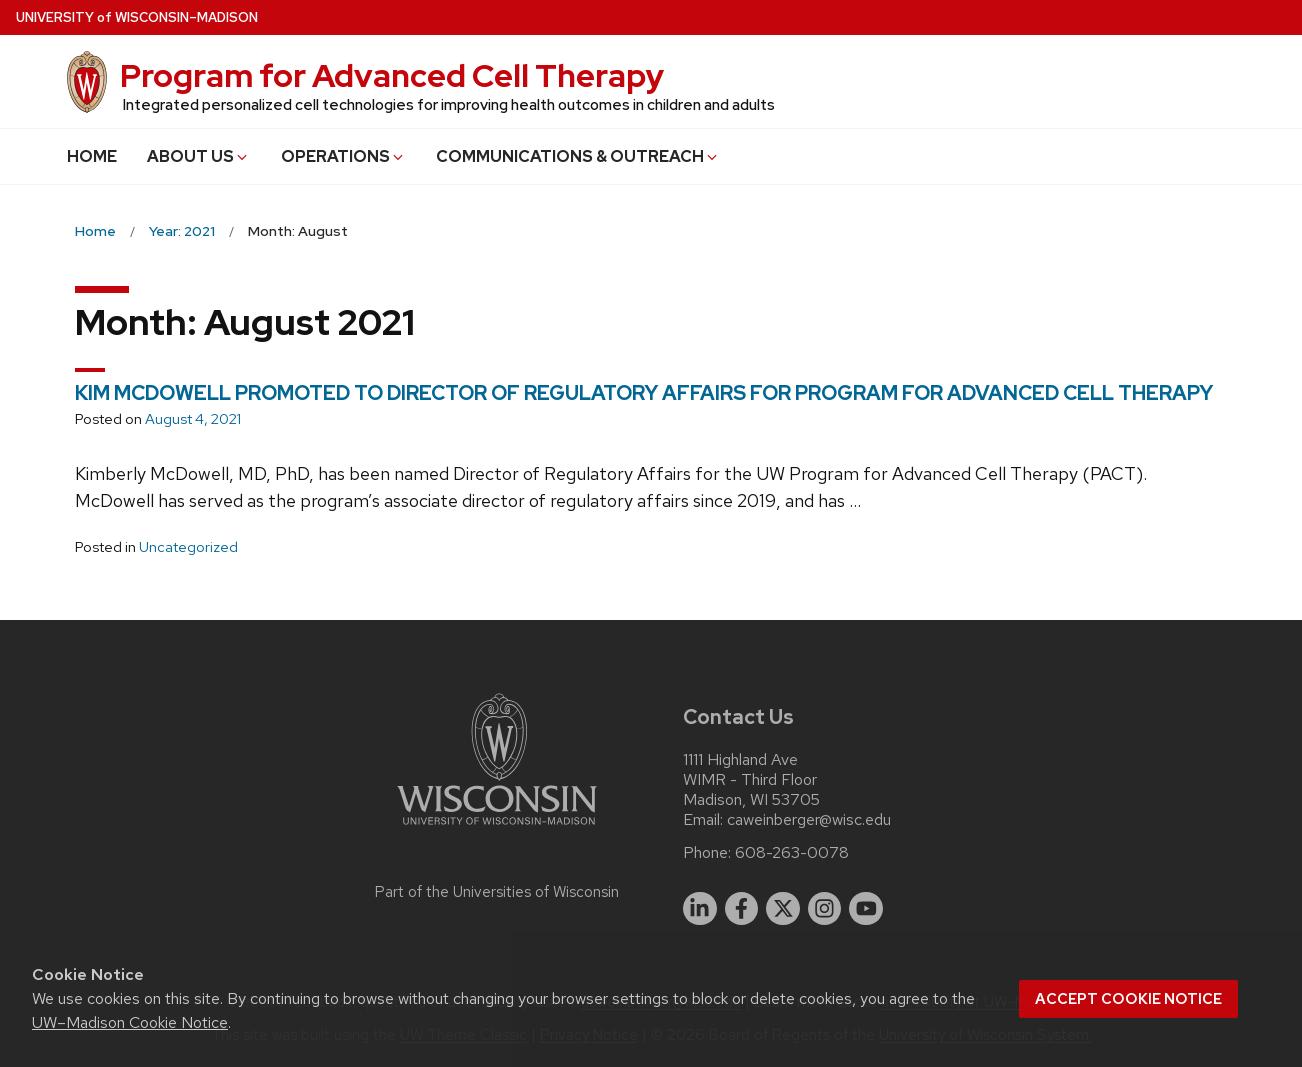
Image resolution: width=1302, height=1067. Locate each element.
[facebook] (742, 909)
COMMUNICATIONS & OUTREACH (578, 156)
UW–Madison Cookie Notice (130, 1022)
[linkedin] (700, 909)
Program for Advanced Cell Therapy (392, 75)
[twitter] (783, 909)
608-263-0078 (792, 853)
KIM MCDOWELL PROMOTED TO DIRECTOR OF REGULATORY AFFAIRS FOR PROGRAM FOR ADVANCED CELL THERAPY (644, 393)
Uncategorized (188, 547)
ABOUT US (198, 156)
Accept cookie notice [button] (1128, 999)
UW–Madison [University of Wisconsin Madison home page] (137, 17)
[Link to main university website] (497, 828)
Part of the (497, 892)
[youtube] (866, 909)
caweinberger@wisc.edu (809, 820)
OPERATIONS (343, 156)
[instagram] (825, 909)
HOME (92, 156)
